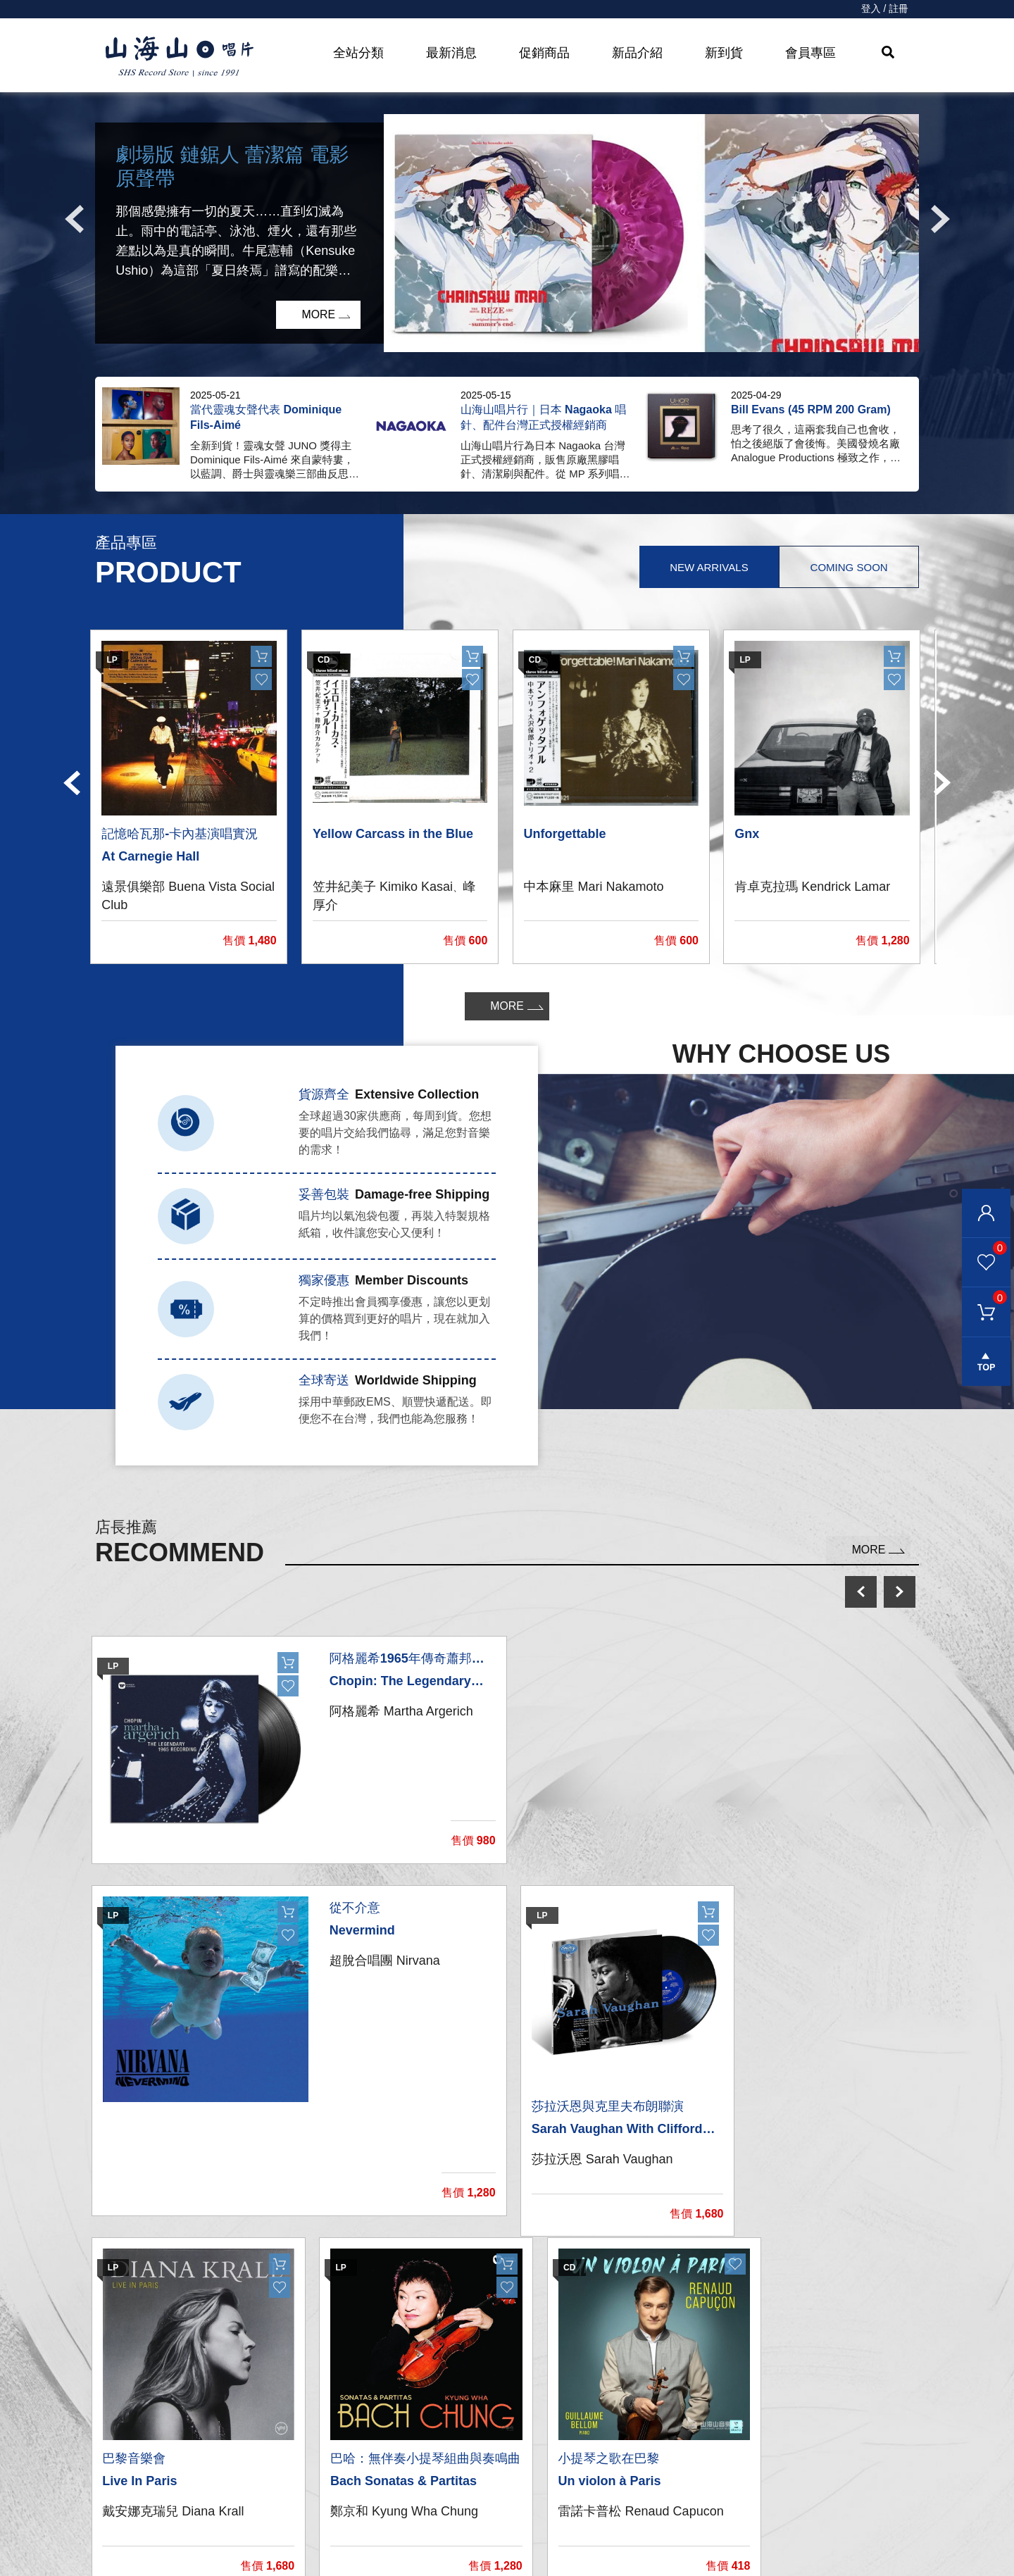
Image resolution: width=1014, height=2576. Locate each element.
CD (304, 2429)
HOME (180, 57)
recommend (333, 2542)
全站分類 (358, 53)
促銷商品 (544, 53)
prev (861, 1592)
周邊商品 (318, 2514)
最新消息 (451, 53)
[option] (507, 234)
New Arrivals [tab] (707, 567)
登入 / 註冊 (884, 9)
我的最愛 (984, 1248)
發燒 (307, 2457)
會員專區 (810, 53)
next (899, 1592)
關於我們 (747, 2401)
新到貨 (724, 53)
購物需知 (533, 2485)
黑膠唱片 (318, 2401)
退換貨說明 (539, 2542)
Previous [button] (74, 220)
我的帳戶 (533, 2401)
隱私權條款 (539, 2514)
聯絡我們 (533, 2429)
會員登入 (985, 1213)
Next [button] (940, 220)
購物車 (984, 1298)
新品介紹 (637, 53)
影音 (307, 2485)
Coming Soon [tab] (848, 567)
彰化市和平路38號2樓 (785, 2430)
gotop (985, 1363)
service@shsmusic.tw (802, 2459)
